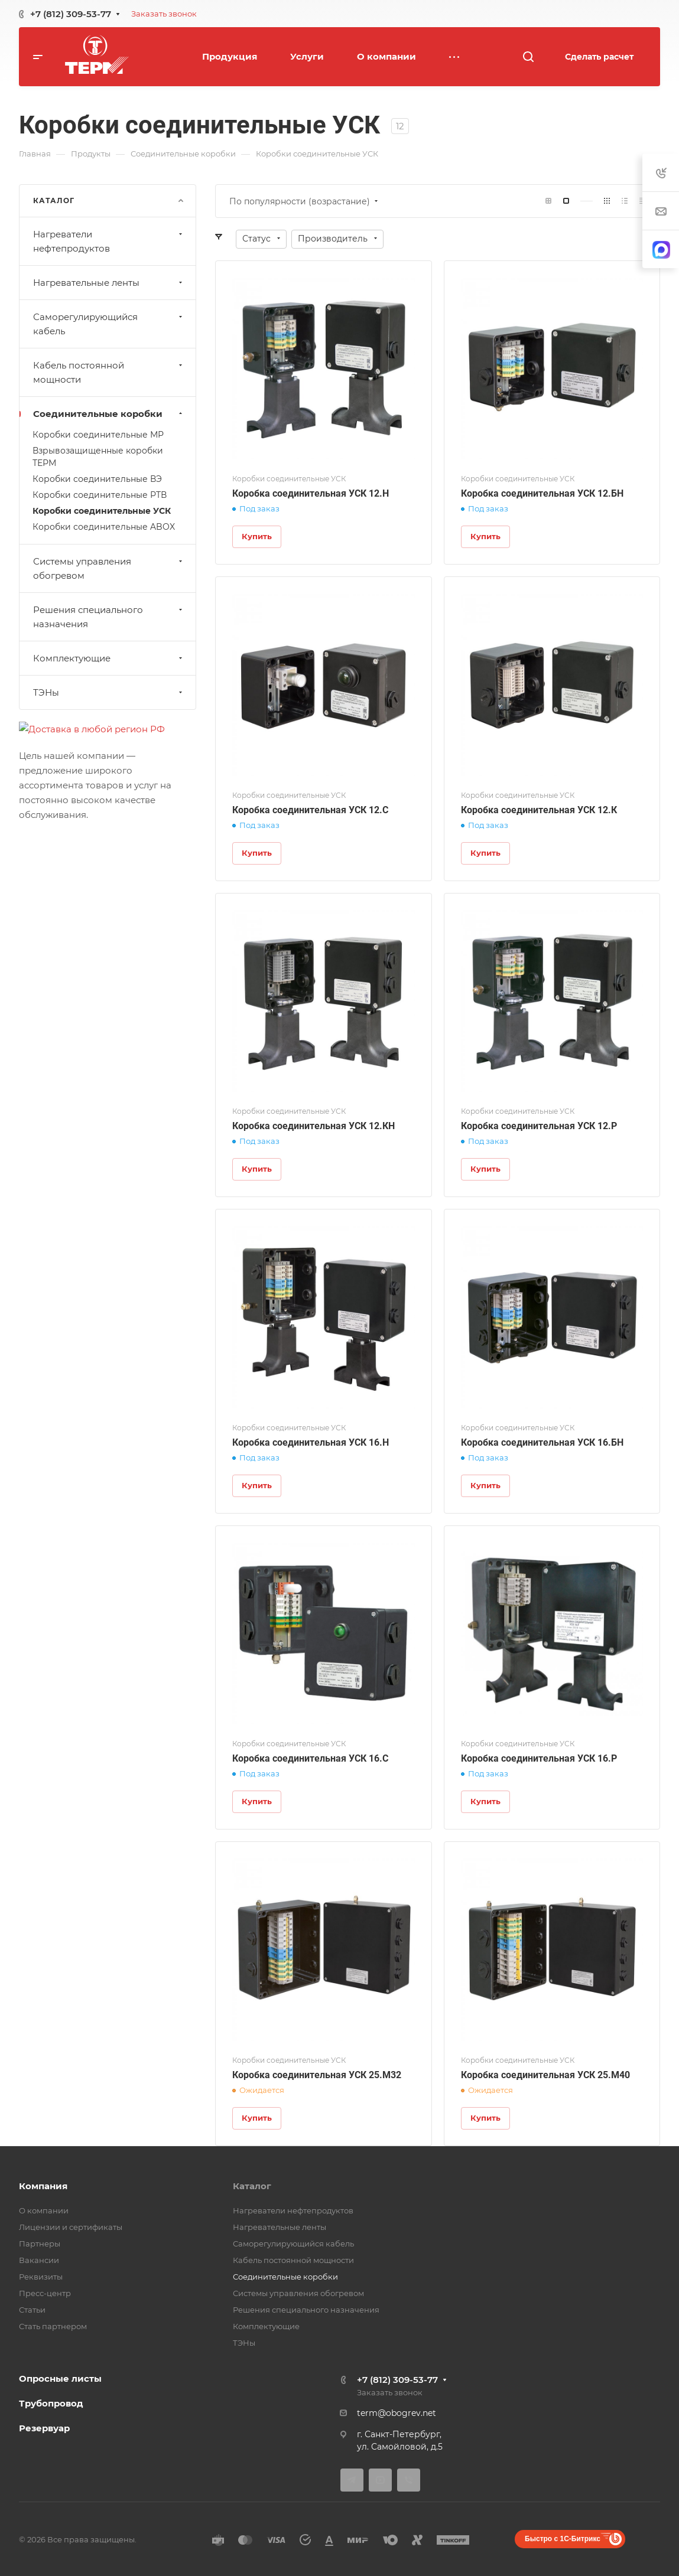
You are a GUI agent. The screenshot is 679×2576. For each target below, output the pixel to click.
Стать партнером (53, 2326)
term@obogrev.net (396, 2413)
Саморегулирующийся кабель (109, 324)
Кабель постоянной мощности (109, 372)
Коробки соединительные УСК (102, 511)
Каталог (252, 2186)
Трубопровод (51, 2403)
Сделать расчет (599, 56)
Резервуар (44, 2428)
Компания (43, 2186)
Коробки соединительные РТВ (100, 495)
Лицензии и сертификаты (70, 2227)
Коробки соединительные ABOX (104, 526)
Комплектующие (109, 658)
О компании (44, 2210)
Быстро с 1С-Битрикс (562, 2539)
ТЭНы (109, 692)
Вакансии (39, 2260)
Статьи (32, 2309)
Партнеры (39, 2243)
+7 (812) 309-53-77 (70, 13)
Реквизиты (41, 2276)
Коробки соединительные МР (98, 434)
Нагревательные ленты (109, 282)
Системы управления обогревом (109, 568)
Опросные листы (60, 2378)
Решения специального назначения (109, 617)
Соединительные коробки (109, 413)
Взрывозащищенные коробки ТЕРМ (98, 456)
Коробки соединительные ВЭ (97, 479)
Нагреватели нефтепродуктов (109, 241)
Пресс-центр (45, 2293)
